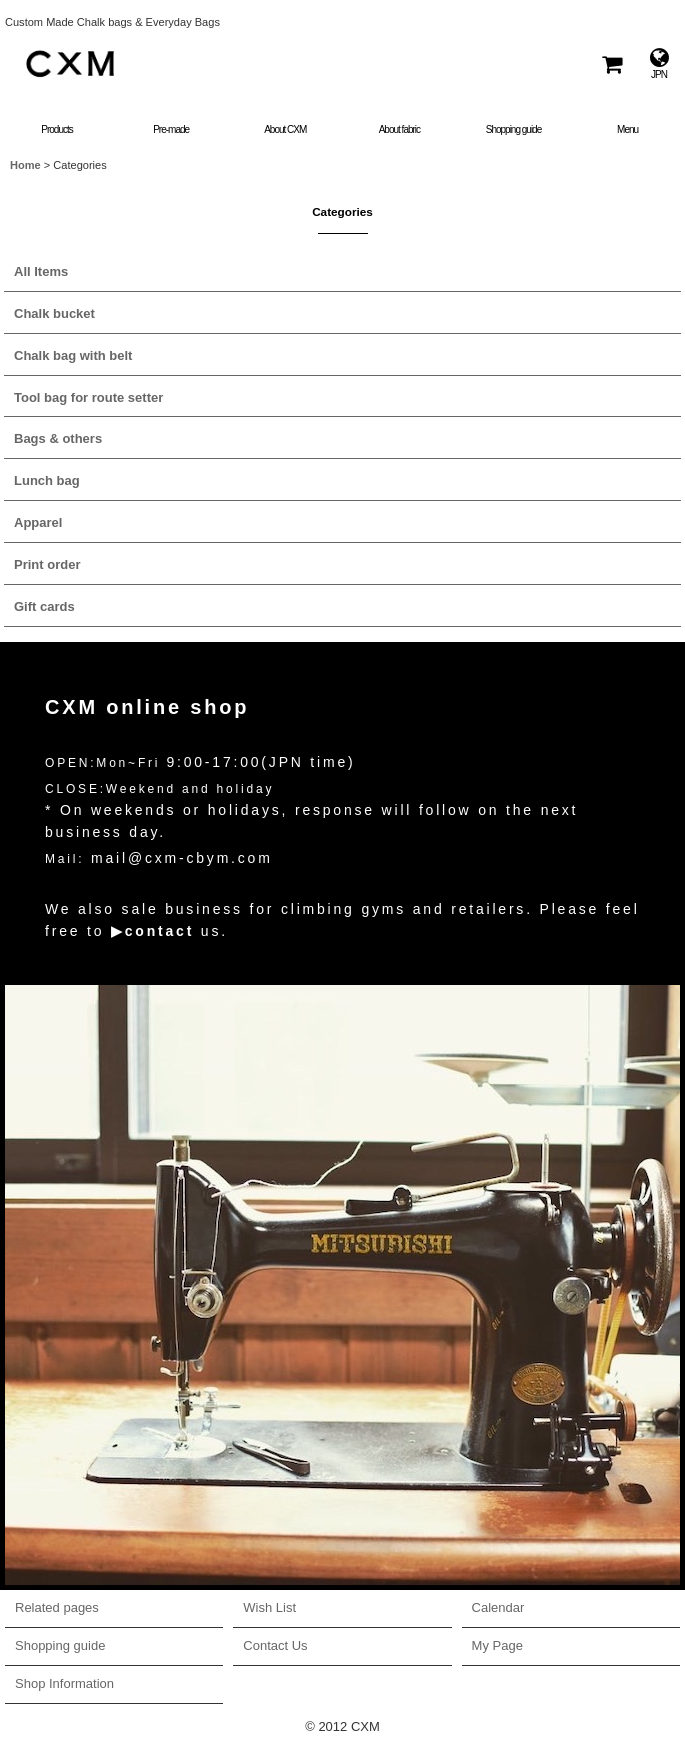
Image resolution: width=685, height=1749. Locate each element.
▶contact (152, 931)
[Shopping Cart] (611, 63)
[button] (628, 117)
